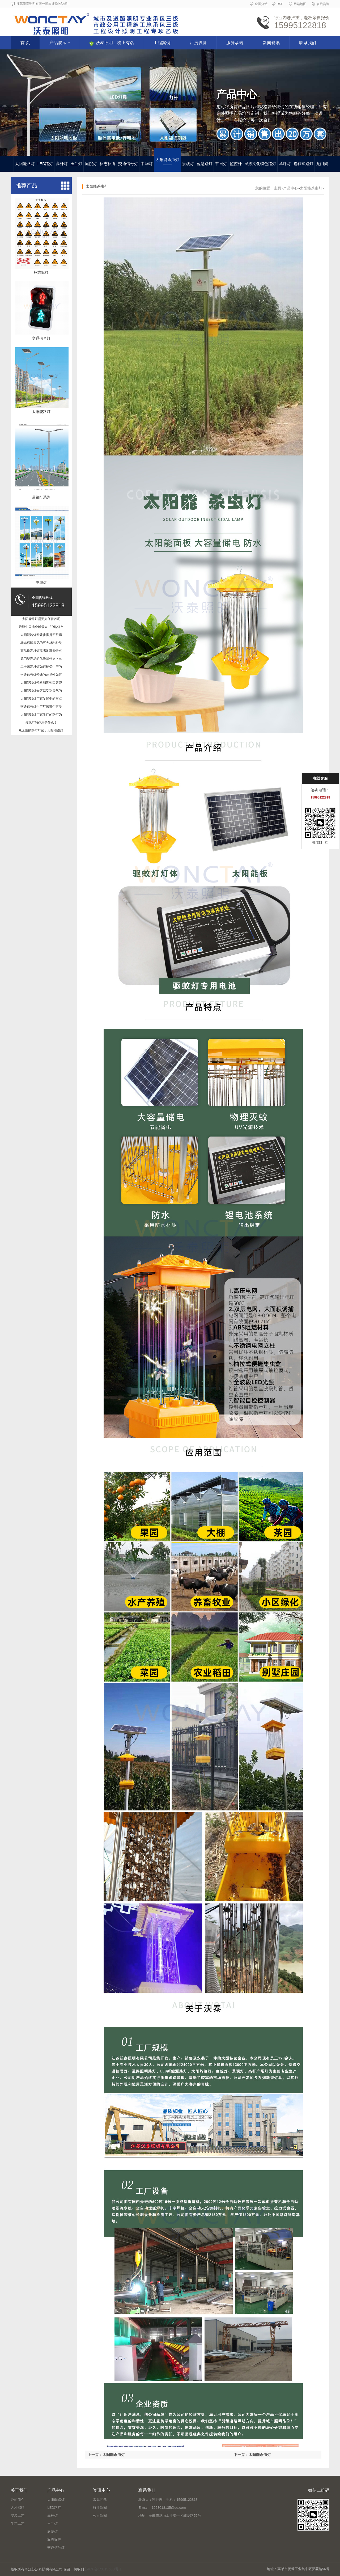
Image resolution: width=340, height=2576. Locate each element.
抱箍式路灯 (303, 163)
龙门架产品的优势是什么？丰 (41, 659)
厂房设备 (198, 42)
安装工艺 (17, 2516)
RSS (280, 4)
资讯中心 (101, 2490)
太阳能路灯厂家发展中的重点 (41, 698)
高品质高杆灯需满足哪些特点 (41, 651)
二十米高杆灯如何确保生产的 (41, 667)
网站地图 (300, 4)
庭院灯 (91, 163)
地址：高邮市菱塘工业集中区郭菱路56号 (169, 2516)
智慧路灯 (204, 163)
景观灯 (188, 163)
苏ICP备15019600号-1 (103, 2569)
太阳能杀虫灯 (167, 161)
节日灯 (221, 163)
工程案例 (162, 42)
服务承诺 (234, 42)
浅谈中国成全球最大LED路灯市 (41, 627)
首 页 (25, 42)
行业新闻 (100, 2508)
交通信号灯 (128, 163)
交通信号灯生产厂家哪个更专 (41, 706)
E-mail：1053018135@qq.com (162, 2508)
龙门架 (322, 163)
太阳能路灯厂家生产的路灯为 (41, 714)
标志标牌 (108, 163)
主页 (277, 188)
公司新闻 (100, 2516)
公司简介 (17, 2500)
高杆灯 (62, 163)
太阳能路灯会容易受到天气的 (41, 690)
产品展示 (59, 42)
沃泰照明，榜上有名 (112, 43)
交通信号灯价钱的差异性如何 (41, 675)
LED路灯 (45, 163)
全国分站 (261, 4)
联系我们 (307, 42)
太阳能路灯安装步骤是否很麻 (41, 635)
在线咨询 (323, 4)
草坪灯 (285, 163)
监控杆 (236, 163)
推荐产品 (26, 185)
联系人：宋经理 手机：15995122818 (168, 2500)
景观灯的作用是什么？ (41, 722)
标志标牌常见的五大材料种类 (41, 643)
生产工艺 (17, 2524)
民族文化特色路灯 (260, 163)
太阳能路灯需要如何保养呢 (41, 619)
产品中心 (290, 188)
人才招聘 (17, 2508)
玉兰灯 (76, 163)
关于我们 (19, 2490)
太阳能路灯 (25, 163)
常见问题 (100, 2500)
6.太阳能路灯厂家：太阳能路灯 (41, 730)
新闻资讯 (271, 42)
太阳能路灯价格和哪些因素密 (41, 683)
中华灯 (147, 163)
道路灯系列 (41, 497)
